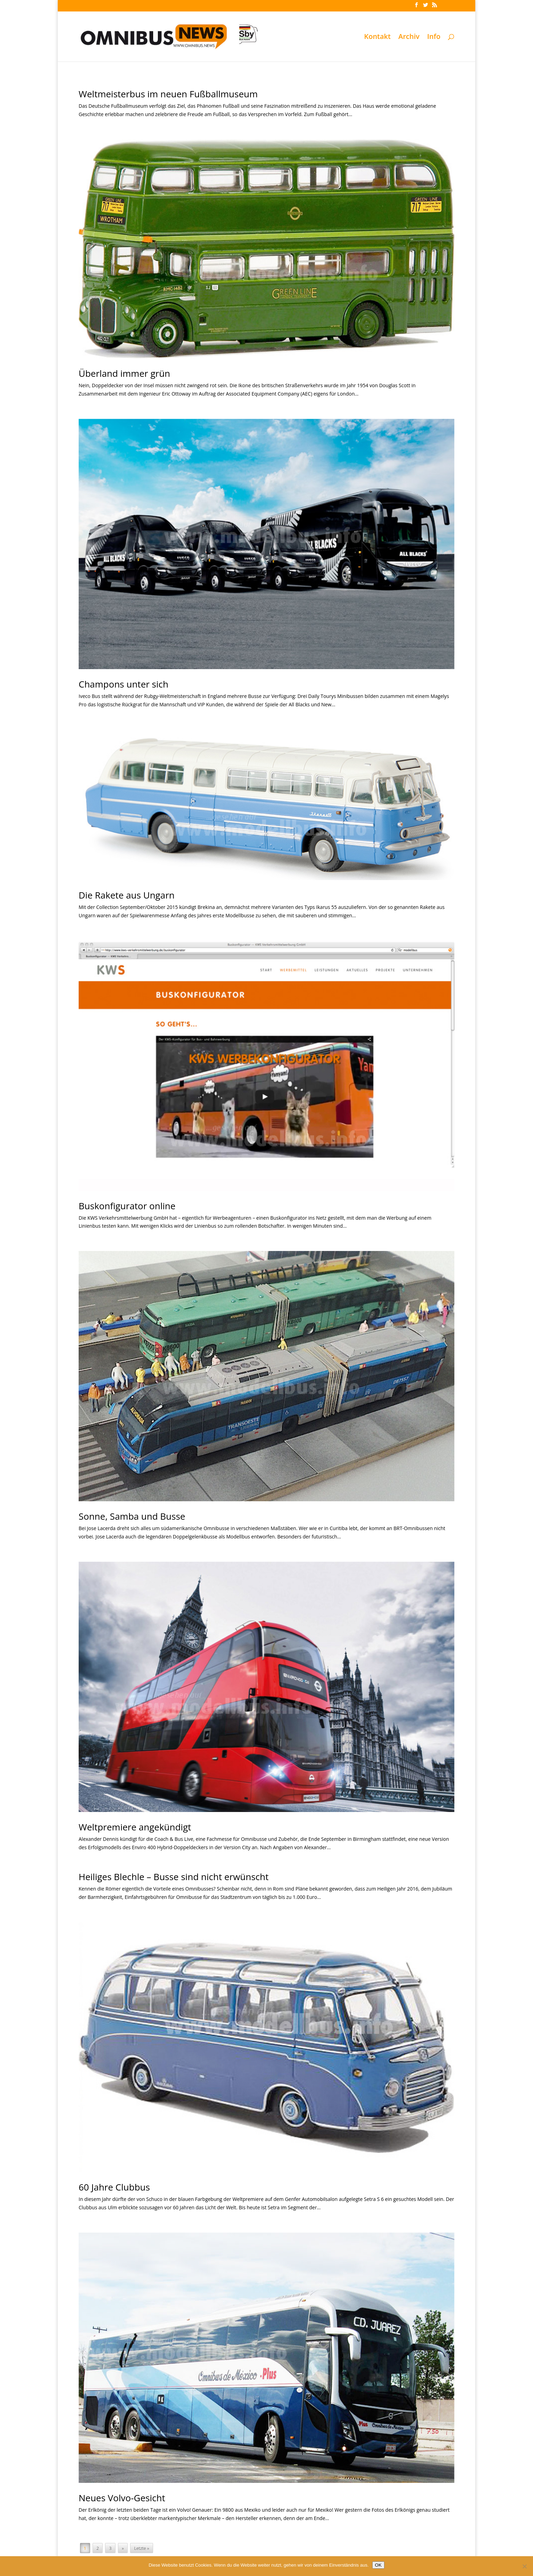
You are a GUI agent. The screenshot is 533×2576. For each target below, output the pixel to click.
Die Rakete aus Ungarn (127, 895)
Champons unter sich (123, 684)
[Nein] (524, 2566)
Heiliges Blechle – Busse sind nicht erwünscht (174, 1876)
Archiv (409, 37)
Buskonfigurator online (127, 1206)
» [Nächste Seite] (123, 2548)
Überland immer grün (124, 373)
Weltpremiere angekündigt (135, 1827)
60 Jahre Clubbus (114, 2187)
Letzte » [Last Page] (141, 2548)
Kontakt (377, 37)
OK (378, 2565)
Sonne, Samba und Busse (132, 1516)
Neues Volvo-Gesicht (122, 2498)
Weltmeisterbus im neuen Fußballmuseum (168, 94)
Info (433, 37)
